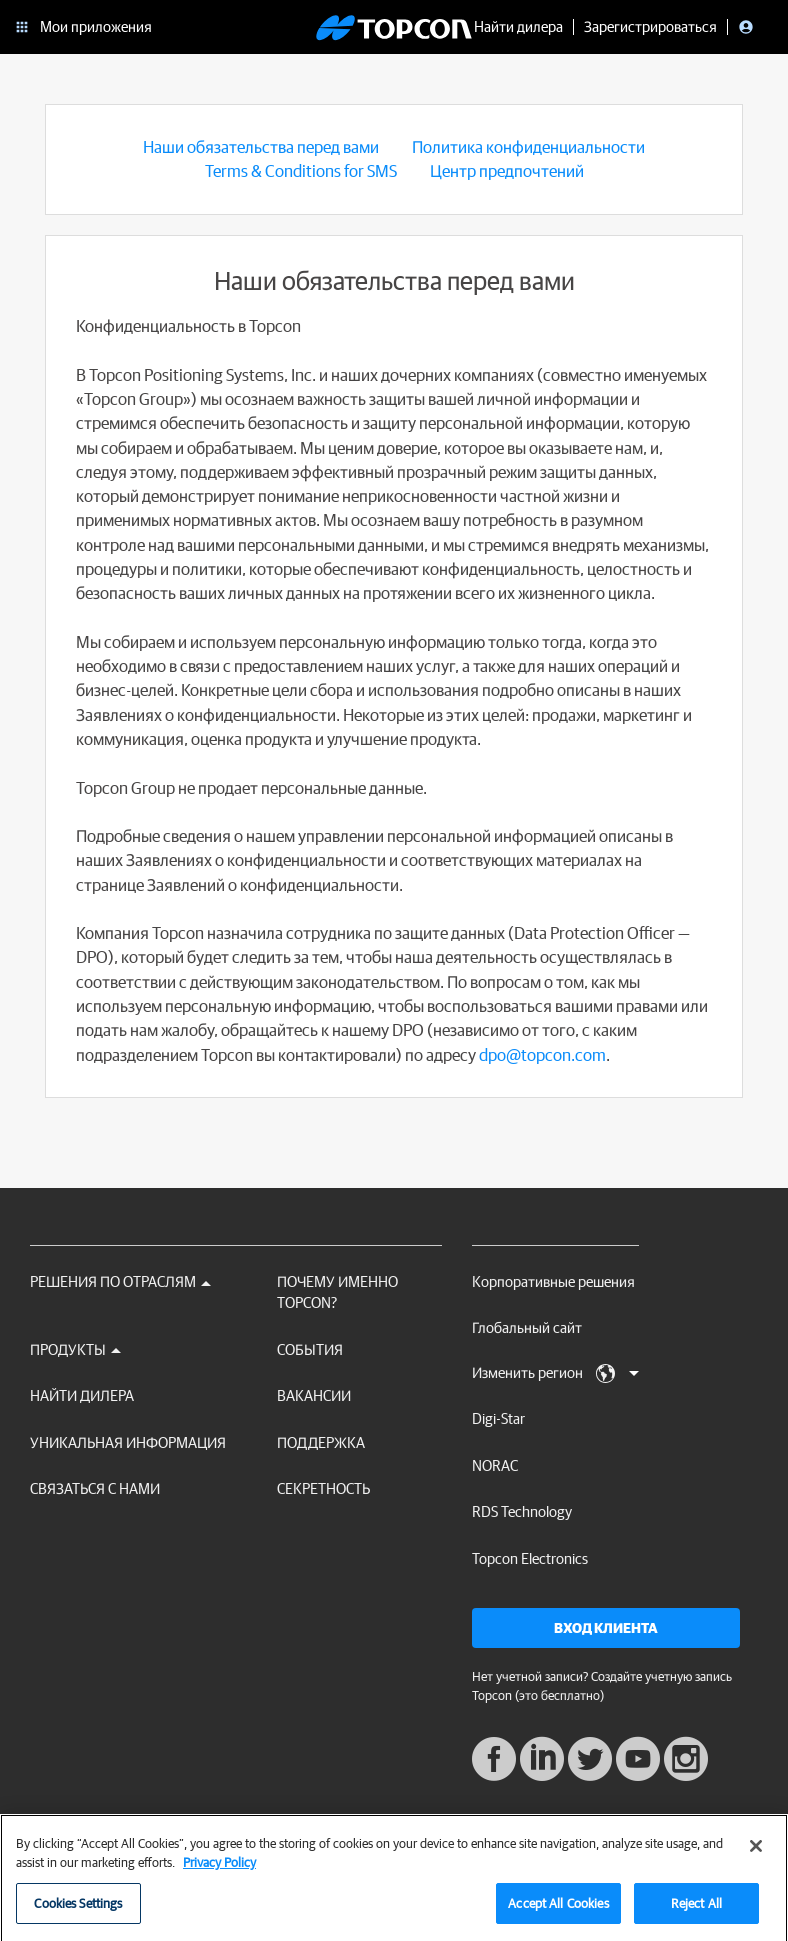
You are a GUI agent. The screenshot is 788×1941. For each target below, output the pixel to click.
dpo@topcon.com (542, 1054)
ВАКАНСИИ (314, 1395)
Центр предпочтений (507, 170)
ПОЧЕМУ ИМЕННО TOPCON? (337, 1292)
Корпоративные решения (553, 1281)
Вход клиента (606, 1628)
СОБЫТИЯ (310, 1349)
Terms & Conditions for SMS (301, 170)
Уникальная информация (128, 1442)
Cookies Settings (78, 1911)
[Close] (756, 1854)
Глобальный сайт (527, 1327)
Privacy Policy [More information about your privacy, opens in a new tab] (219, 1870)
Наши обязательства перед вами (261, 146)
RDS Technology (522, 1511)
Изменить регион (555, 1374)
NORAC (495, 1465)
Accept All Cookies (558, 1911)
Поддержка (321, 1442)
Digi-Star (498, 1418)
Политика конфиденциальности (528, 146)
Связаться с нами (95, 1488)
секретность (323, 1488)
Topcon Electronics (530, 1558)
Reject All (696, 1911)
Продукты (75, 1349)
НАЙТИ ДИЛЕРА (82, 1395)
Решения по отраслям (120, 1281)
